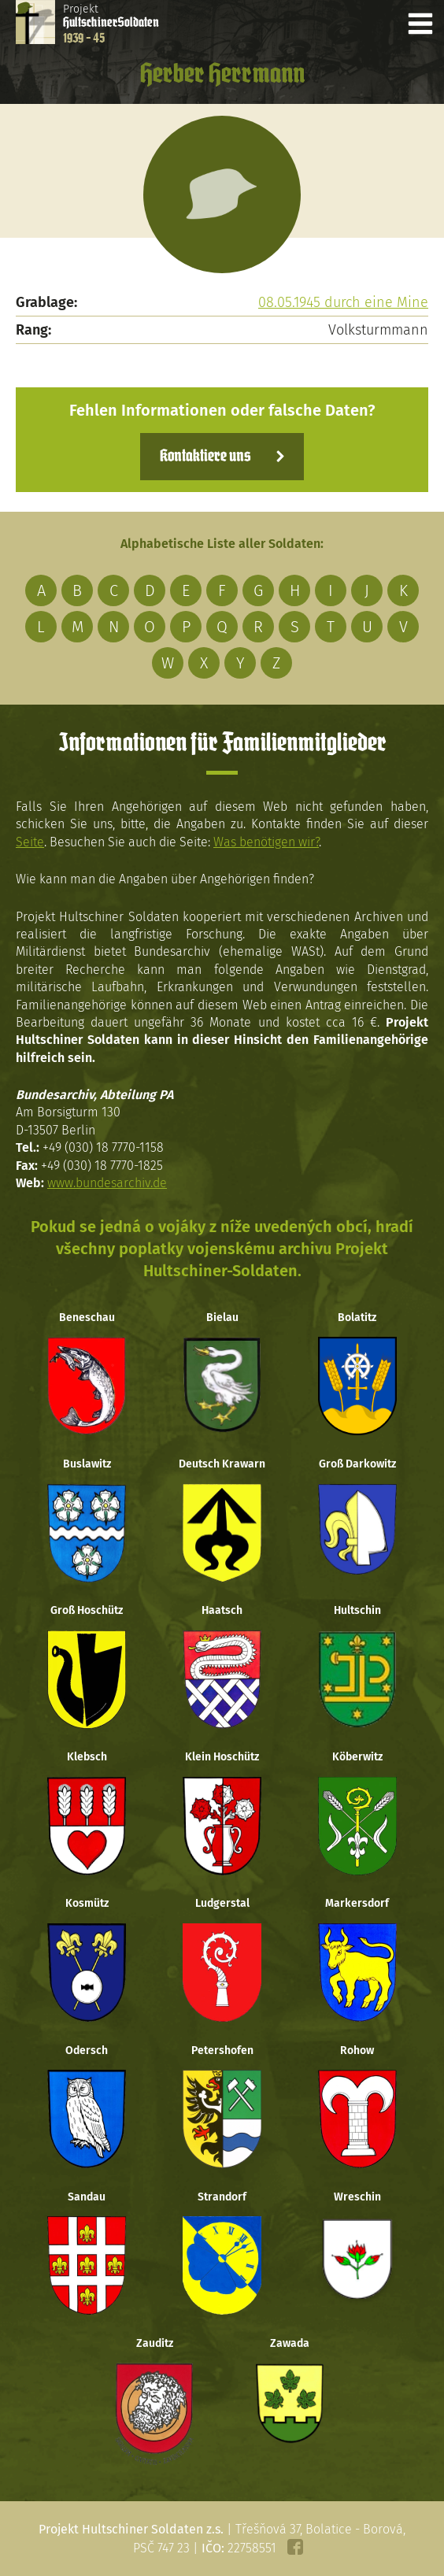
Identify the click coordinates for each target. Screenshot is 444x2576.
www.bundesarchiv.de (107, 1182)
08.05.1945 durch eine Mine (343, 302)
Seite (30, 842)
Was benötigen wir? (266, 842)
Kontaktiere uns (205, 456)
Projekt (111, 23)
